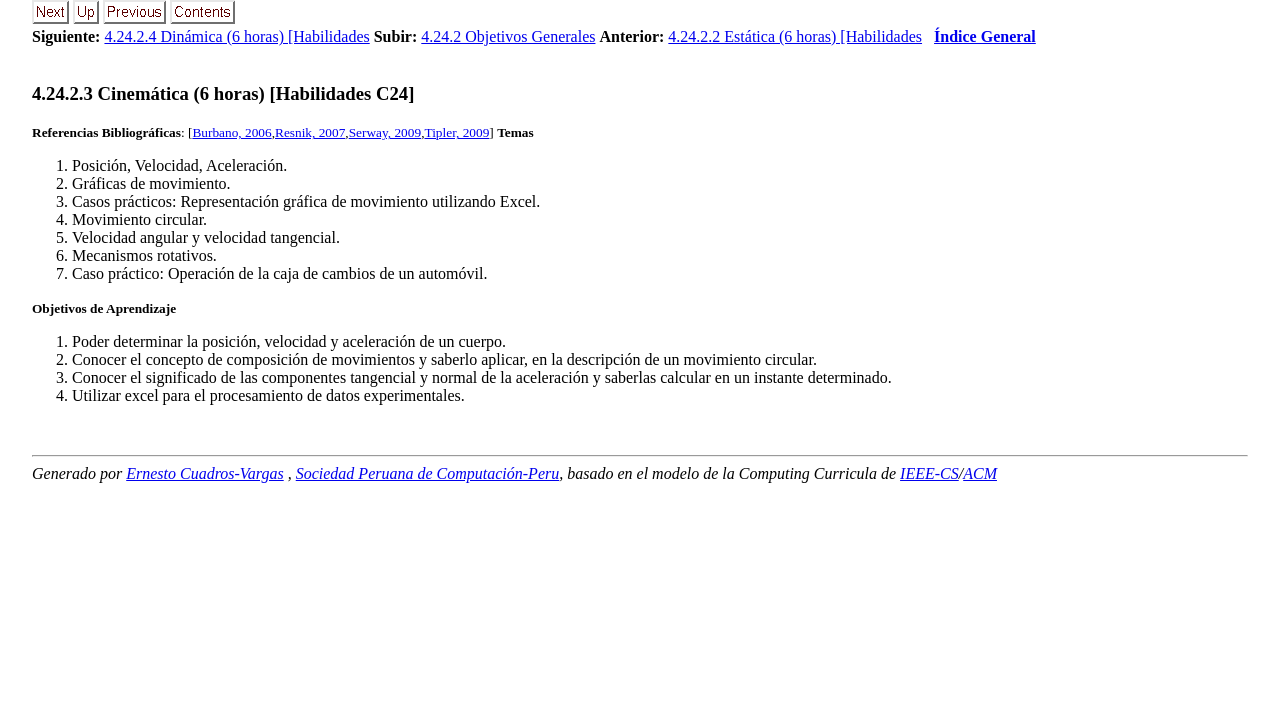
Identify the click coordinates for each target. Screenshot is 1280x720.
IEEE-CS (929, 473)
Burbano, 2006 (231, 132)
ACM (980, 473)
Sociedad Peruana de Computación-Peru (428, 473)
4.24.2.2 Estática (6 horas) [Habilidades (795, 36)
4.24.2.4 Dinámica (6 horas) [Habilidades (236, 36)
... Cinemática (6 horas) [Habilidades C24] (223, 93)
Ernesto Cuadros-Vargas (205, 473)
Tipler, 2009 (456, 132)
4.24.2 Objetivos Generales (508, 36)
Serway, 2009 (385, 132)
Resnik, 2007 (310, 132)
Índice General (985, 36)
